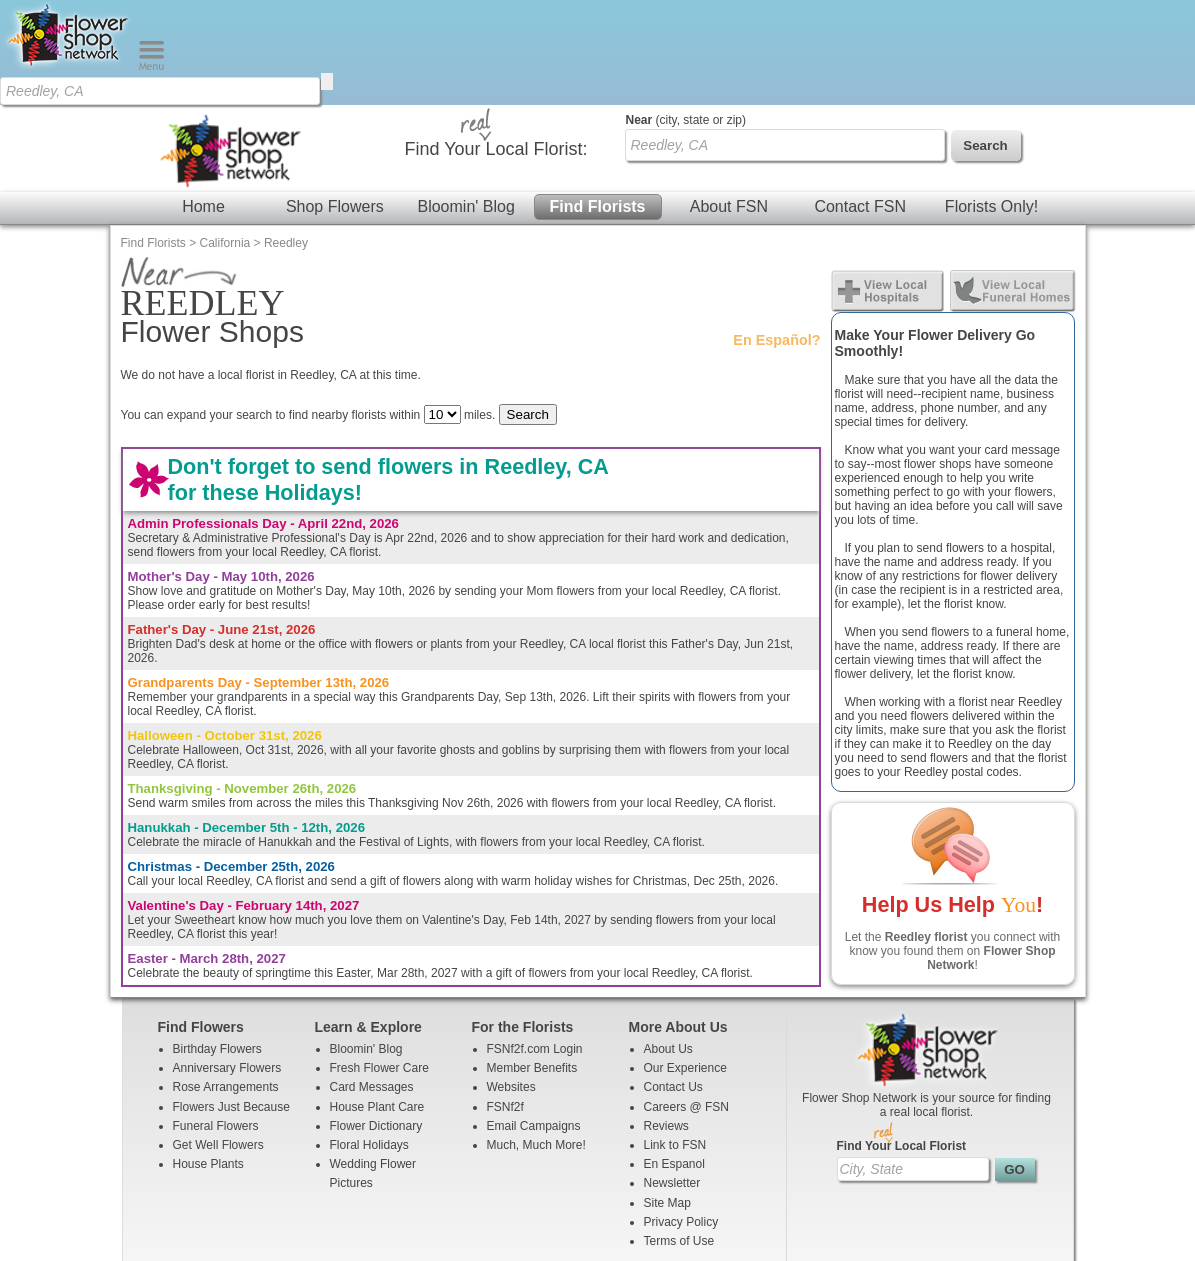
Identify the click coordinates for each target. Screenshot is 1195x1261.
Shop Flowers (335, 101)
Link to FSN (675, 1040)
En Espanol (674, 1059)
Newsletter (672, 1078)
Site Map (667, 1098)
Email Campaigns (534, 1021)
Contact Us (673, 982)
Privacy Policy (681, 1117)
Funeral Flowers (216, 1021)
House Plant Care (377, 1002)
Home (203, 101)
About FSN (729, 101)
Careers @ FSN (687, 1002)
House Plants (208, 1059)
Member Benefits (532, 963)
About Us (668, 944)
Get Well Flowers (218, 1040)
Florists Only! (991, 101)
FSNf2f (505, 1002)
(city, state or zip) (686, 15)
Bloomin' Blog (465, 101)
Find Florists (598, 101)
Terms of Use (679, 1136)
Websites (511, 982)
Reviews (666, 1021)
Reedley (286, 138)
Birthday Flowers (217, 944)
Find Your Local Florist (902, 1041)
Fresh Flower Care (379, 963)
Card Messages (372, 982)
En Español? (776, 235)
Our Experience (685, 963)
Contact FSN (860, 101)
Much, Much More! (536, 1040)
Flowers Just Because (231, 1002)
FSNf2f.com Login (535, 944)
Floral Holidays (369, 1040)
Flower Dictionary (376, 1021)
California (225, 138)
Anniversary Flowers (227, 963)
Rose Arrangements (226, 982)
